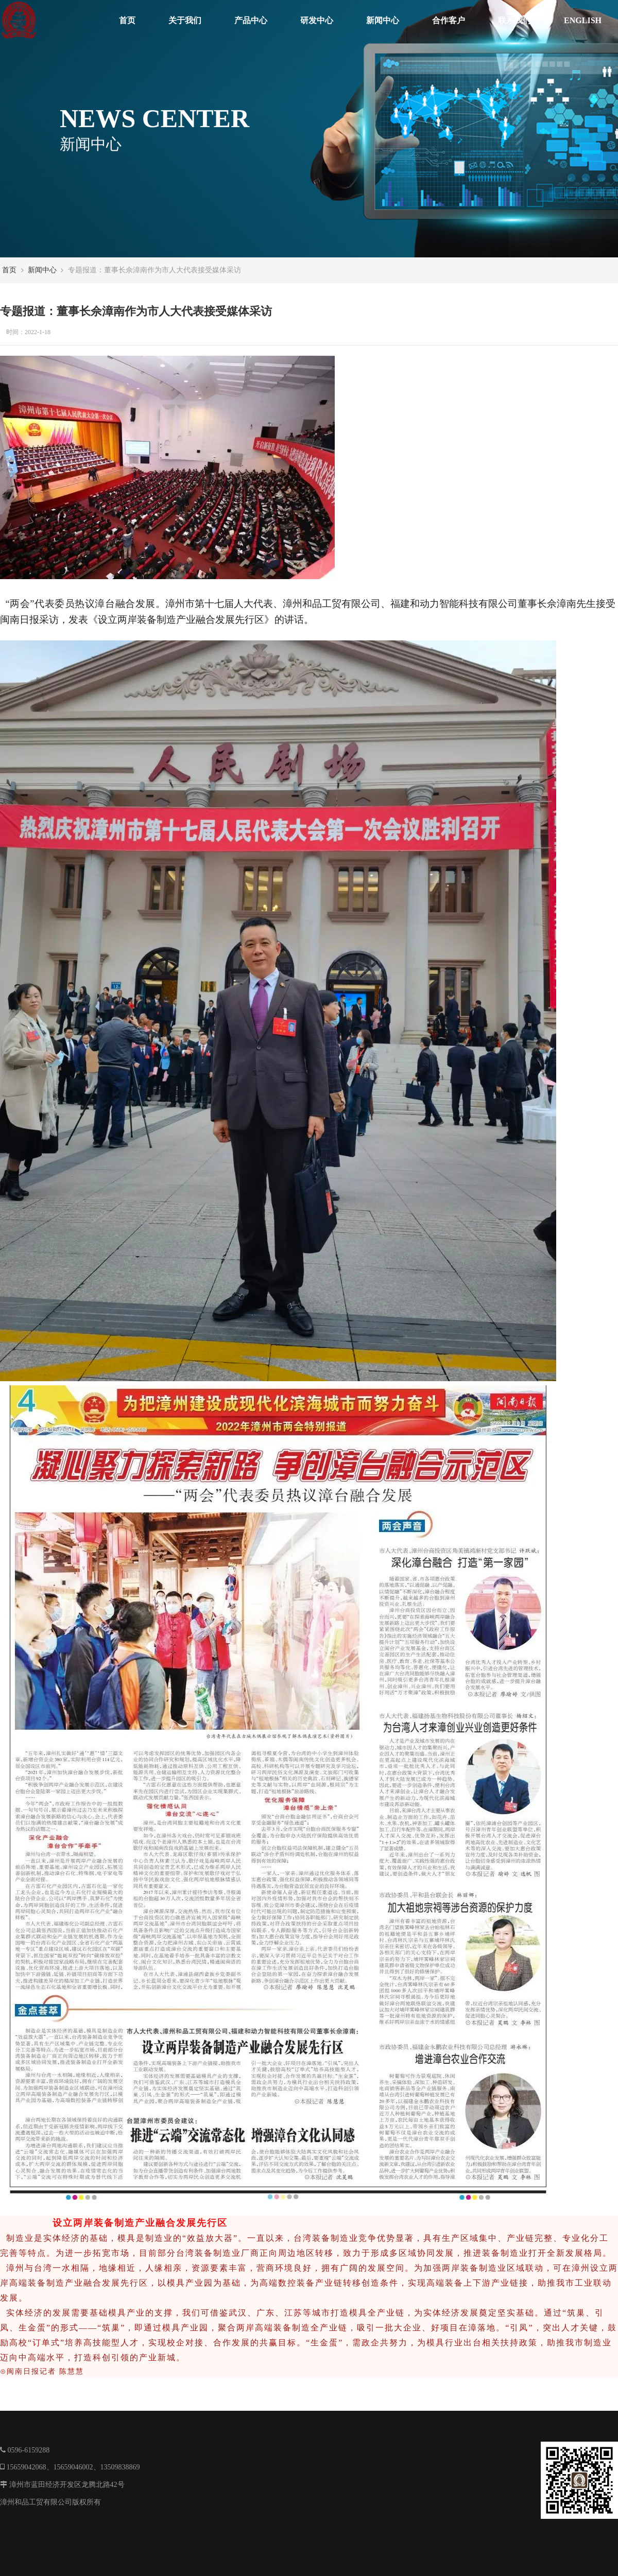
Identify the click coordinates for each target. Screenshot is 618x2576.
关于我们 (184, 20)
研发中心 (316, 20)
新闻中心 (382, 20)
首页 (127, 20)
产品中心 (250, 20)
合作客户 (448, 20)
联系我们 (514, 20)
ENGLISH (583, 20)
